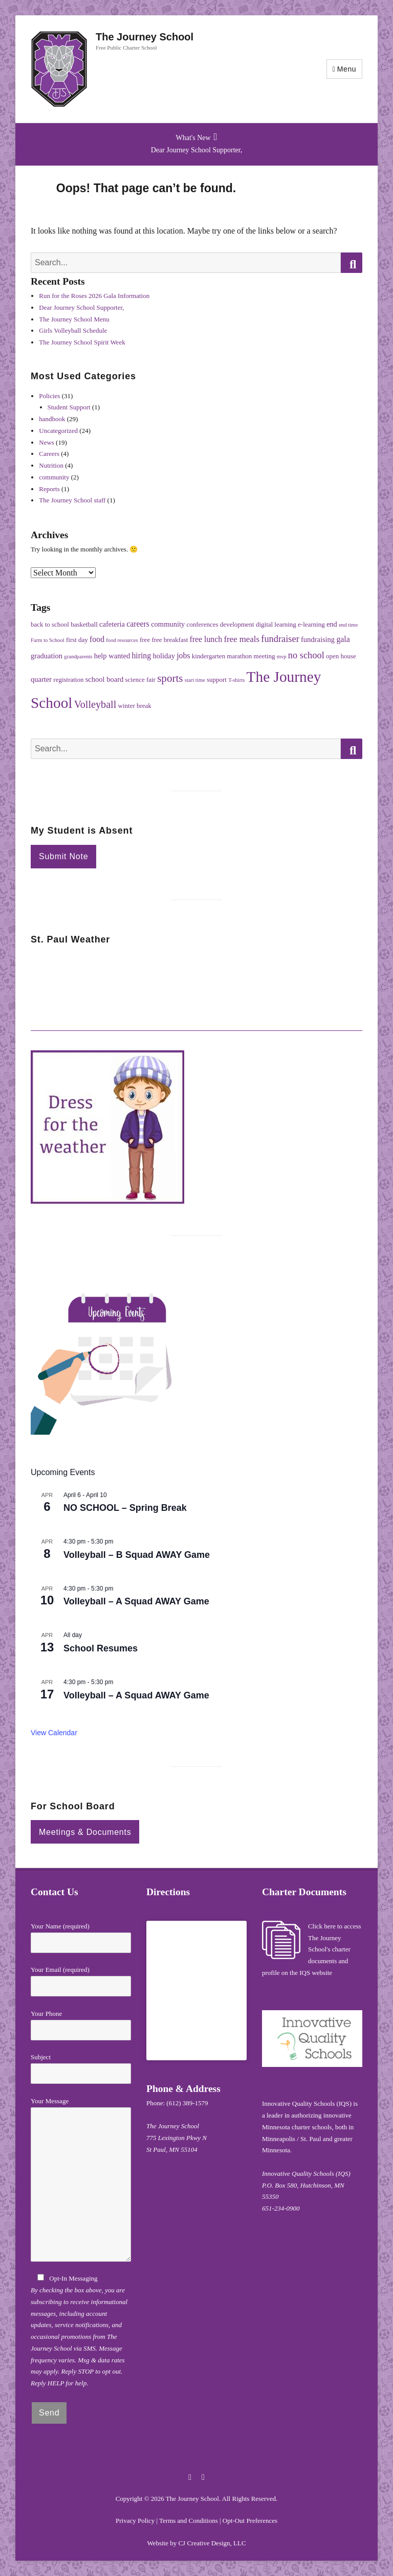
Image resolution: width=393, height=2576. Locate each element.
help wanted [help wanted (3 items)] (112, 656)
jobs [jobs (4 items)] (183, 655)
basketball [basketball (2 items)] (84, 624)
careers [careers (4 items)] (137, 623)
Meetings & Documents (85, 1832)
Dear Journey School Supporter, (197, 150)
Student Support (69, 407)
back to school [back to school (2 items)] (50, 624)
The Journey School (144, 36)
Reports (49, 489)
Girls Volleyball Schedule (73, 330)
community (54, 477)
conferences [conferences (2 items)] (203, 624)
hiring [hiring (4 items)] (141, 655)
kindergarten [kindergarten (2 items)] (208, 656)
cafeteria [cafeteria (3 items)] (112, 624)
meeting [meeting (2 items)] (264, 656)
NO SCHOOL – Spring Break (125, 1508)
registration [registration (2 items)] (68, 679)
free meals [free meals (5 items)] (241, 639)
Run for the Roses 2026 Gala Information (94, 296)
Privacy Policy (135, 2520)
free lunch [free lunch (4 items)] (206, 639)
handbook (52, 419)
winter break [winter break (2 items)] (134, 705)
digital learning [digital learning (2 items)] (276, 624)
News (46, 442)
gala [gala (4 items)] (343, 639)
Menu (347, 69)
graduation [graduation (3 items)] (46, 656)
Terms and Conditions (188, 2520)
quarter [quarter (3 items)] (41, 679)
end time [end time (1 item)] (348, 625)
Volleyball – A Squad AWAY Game (136, 1601)
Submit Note (63, 856)
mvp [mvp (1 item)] (282, 656)
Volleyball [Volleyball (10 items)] (95, 704)
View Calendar (54, 1733)
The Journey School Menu (74, 319)
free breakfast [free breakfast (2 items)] (169, 639)
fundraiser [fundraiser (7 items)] (280, 639)
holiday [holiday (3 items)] (163, 656)
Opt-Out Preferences (250, 2520)
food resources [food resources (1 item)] (122, 640)
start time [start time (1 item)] (195, 680)
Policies (49, 396)
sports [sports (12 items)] (170, 678)
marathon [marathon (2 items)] (239, 656)
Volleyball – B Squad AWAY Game (136, 1555)
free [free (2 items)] (145, 639)
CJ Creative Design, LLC (212, 2543)
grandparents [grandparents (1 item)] (78, 656)
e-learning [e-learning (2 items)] (311, 624)
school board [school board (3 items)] (104, 679)
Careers (49, 453)
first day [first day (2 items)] (77, 639)
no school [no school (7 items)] (306, 655)
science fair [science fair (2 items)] (140, 679)
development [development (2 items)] (237, 624)
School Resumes (100, 1648)
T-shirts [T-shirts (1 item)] (236, 680)
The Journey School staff (72, 500)
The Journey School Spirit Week (82, 342)
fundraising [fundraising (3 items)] (318, 639)
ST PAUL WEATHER (196, 992)
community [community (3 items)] (168, 624)
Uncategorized (58, 430)
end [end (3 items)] (331, 624)
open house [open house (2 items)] (341, 656)
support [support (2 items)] (217, 679)
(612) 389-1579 (187, 2103)
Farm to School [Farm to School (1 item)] (47, 640)
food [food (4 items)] (97, 639)
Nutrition (51, 465)
